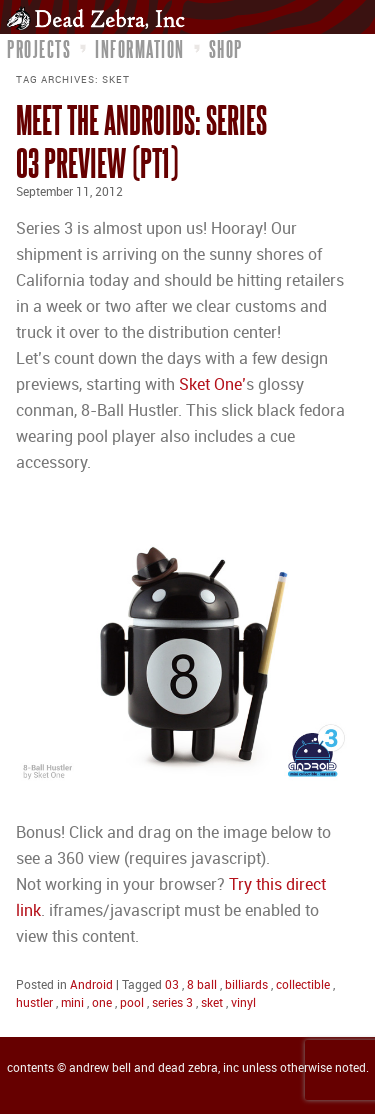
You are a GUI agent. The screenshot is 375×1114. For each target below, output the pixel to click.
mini (72, 1003)
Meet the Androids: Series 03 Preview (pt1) (141, 141)
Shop (226, 49)
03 (172, 985)
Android (91, 985)
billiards (246, 985)
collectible (303, 985)
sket (212, 1003)
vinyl (243, 1003)
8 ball (202, 985)
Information (140, 49)
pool (132, 1003)
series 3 (172, 1003)
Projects (39, 49)
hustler (34, 1003)
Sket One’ (212, 385)
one (102, 1003)
